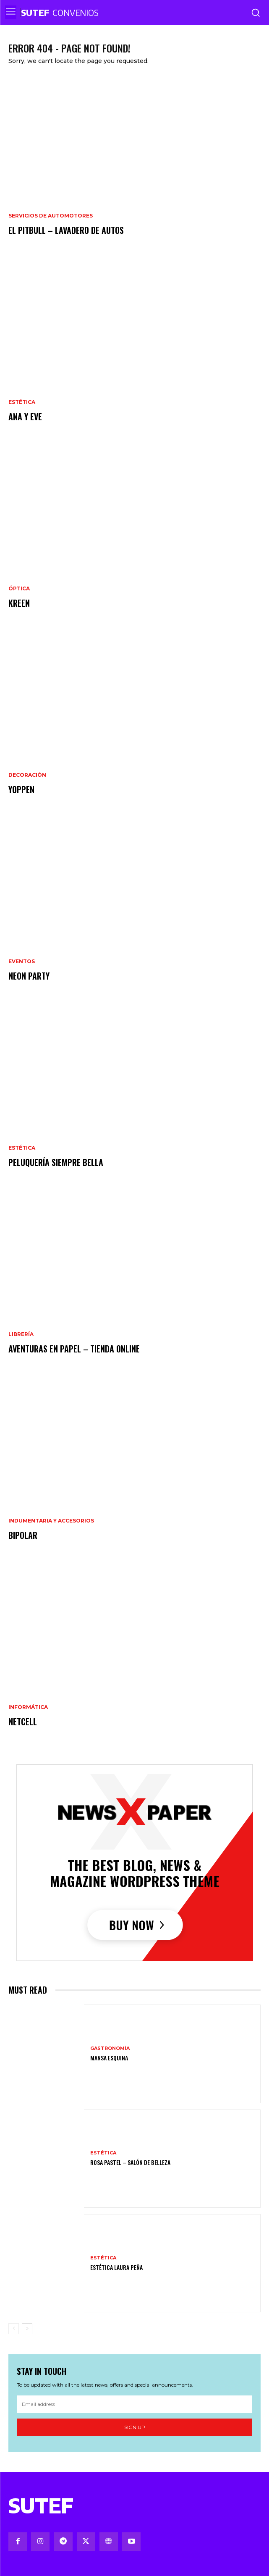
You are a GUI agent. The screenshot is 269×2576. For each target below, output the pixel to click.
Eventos (21, 961)
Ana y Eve (25, 416)
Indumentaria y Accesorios (51, 1520)
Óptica (19, 588)
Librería (21, 1334)
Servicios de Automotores (50, 215)
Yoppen (21, 789)
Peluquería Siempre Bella (55, 1162)
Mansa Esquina (109, 2057)
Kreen (19, 603)
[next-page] (27, 2328)
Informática (28, 1707)
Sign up (134, 2427)
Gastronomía (110, 2048)
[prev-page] (13, 2328)
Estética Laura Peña (116, 2267)
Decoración (27, 775)
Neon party (29, 976)
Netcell (22, 1721)
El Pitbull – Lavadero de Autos (66, 230)
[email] (134, 2404)
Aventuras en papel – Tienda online (74, 1348)
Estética (21, 402)
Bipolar (22, 1535)
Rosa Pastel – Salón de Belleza (130, 2162)
